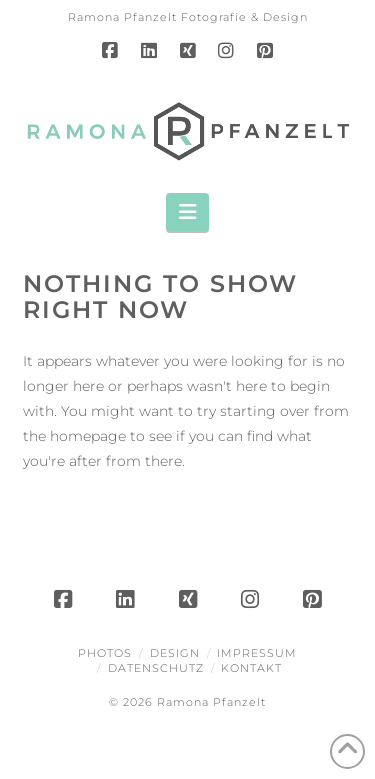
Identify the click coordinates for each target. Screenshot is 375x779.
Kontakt (251, 668)
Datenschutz (156, 668)
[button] (187, 212)
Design (175, 653)
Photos (105, 653)
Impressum (257, 653)
